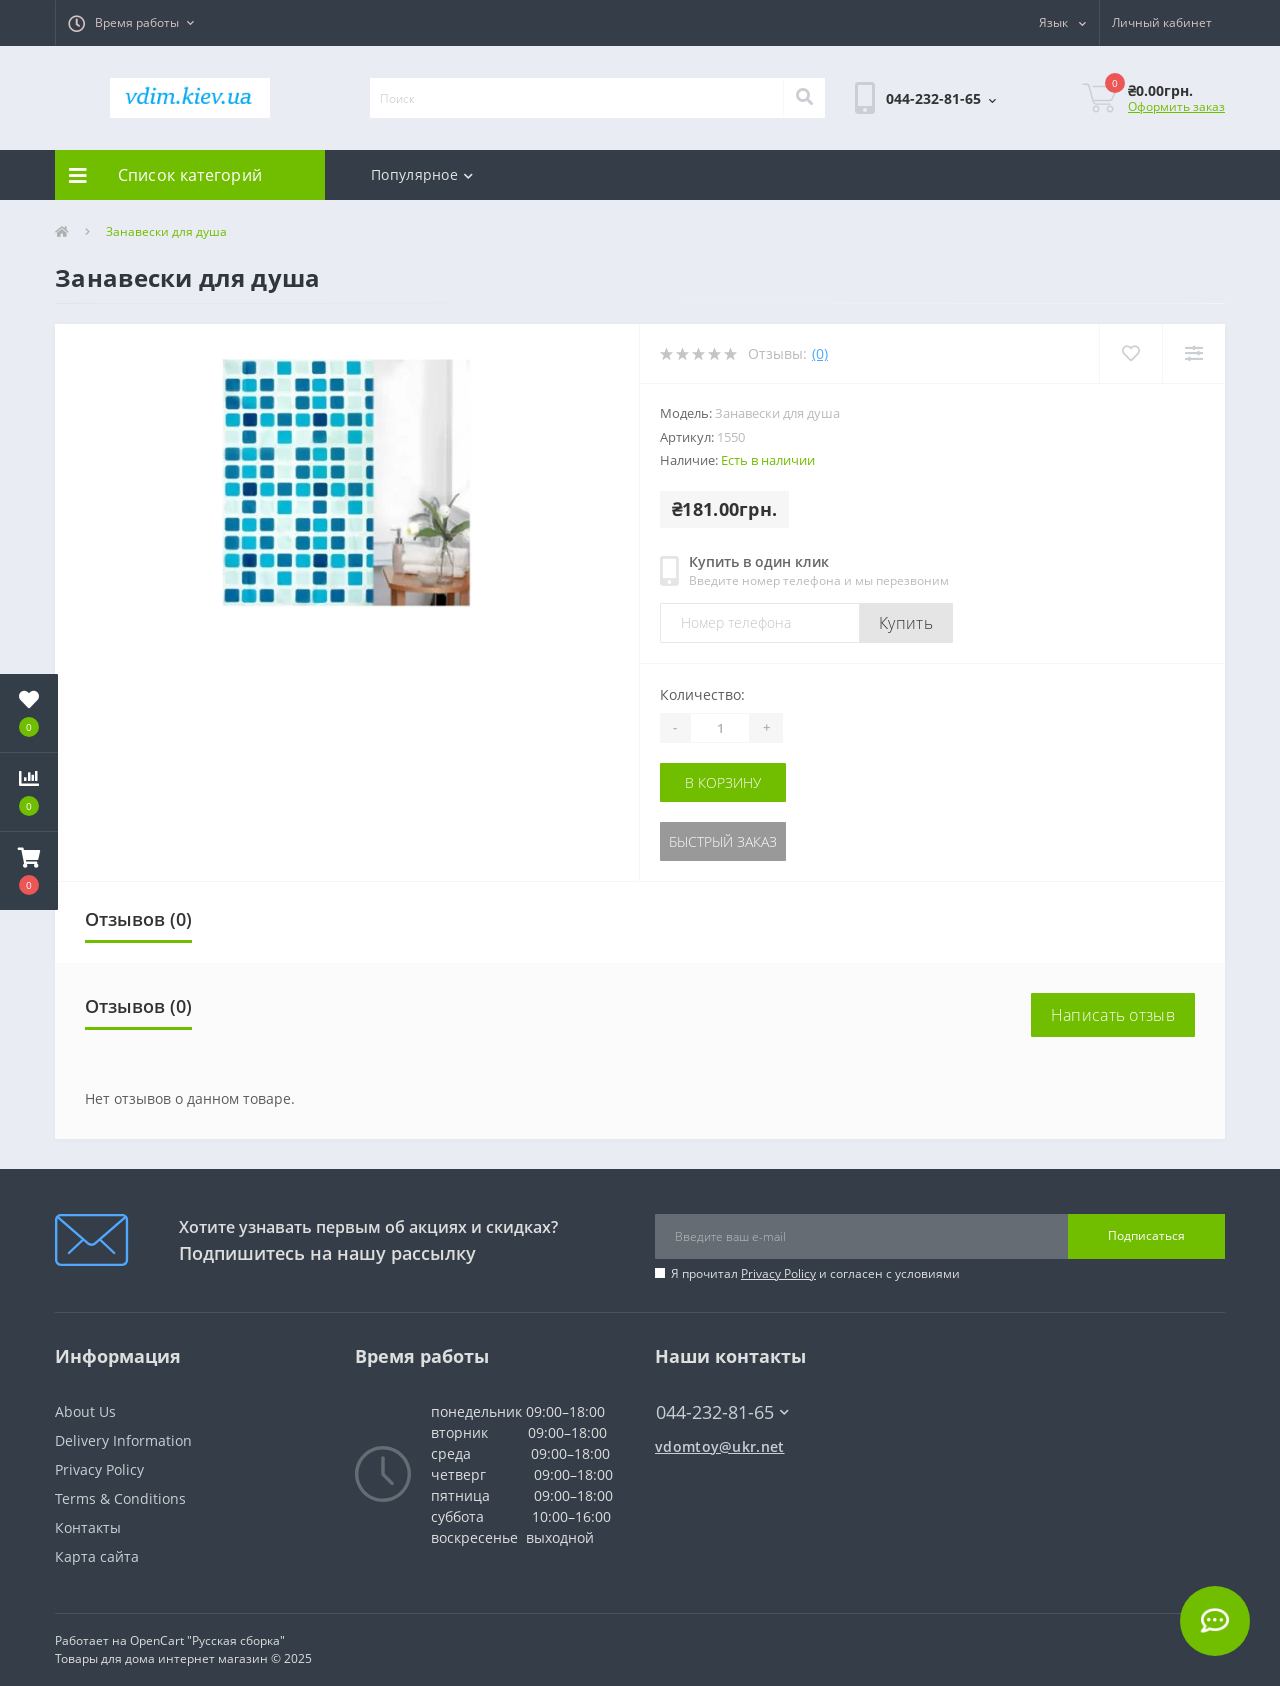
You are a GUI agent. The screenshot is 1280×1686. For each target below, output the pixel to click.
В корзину (723, 782)
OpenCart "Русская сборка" (207, 1640)
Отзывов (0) (138, 919)
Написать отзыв (1113, 1015)
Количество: (702, 694)
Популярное (422, 174)
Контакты (88, 1527)
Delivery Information (123, 1440)
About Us (85, 1411)
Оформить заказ (1176, 106)
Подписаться (1146, 1235)
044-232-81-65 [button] (722, 1412)
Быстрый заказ (723, 841)
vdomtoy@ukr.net (720, 1446)
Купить (906, 623)
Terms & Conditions (120, 1498)
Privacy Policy (778, 1273)
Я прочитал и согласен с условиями (815, 1273)
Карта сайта (97, 1556)
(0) (820, 353)
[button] (131, 23)
